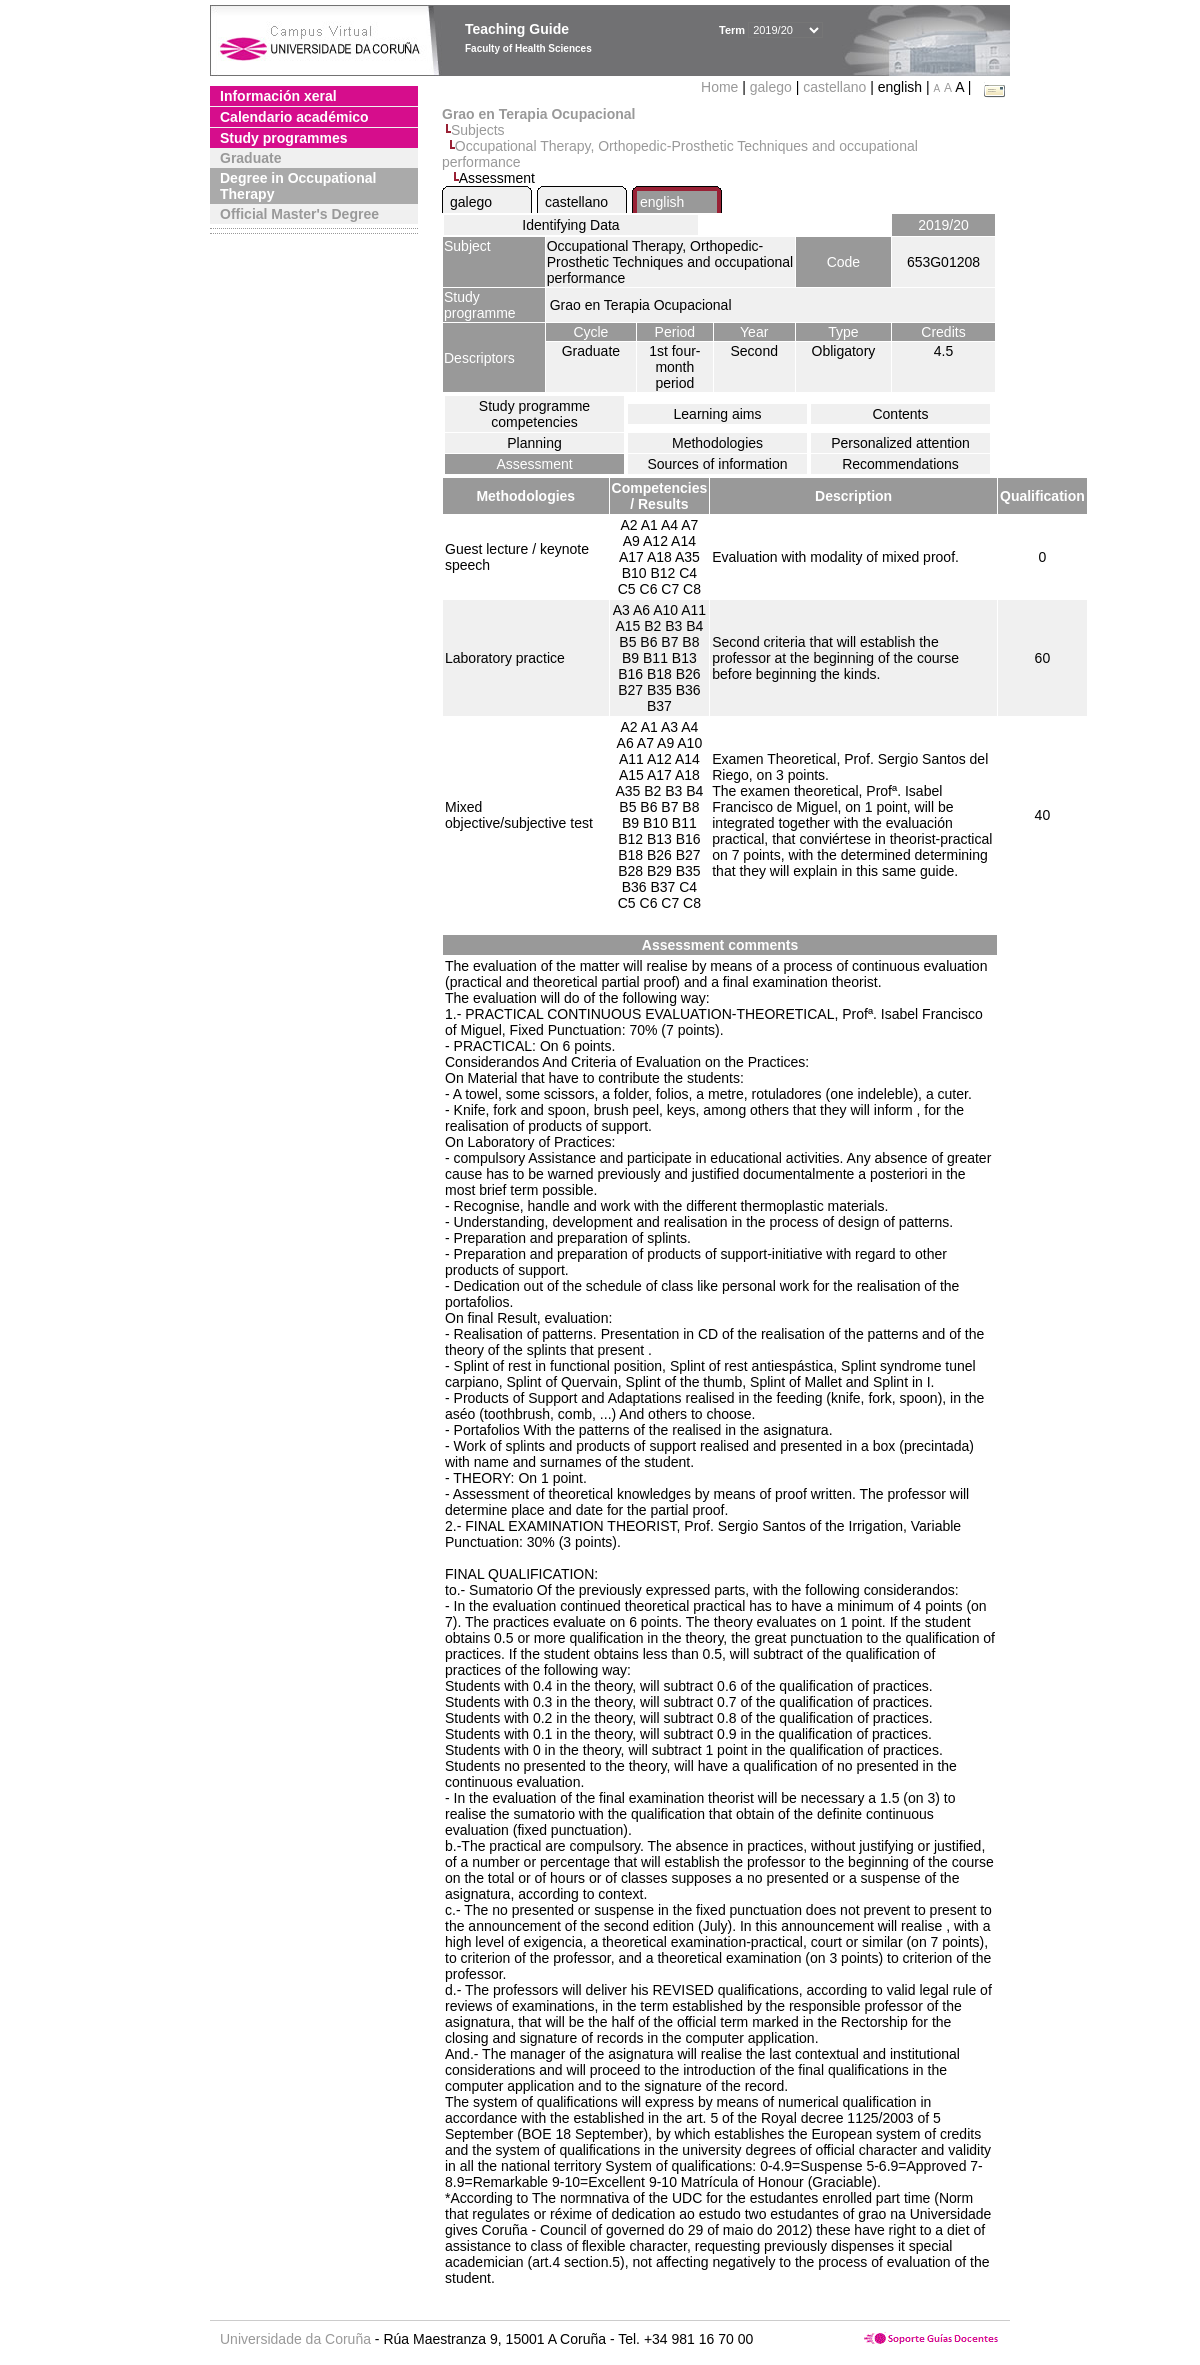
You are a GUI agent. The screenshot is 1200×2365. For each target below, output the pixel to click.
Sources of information (717, 464)
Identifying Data (570, 225)
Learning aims (718, 414)
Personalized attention (900, 443)
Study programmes (284, 138)
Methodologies (717, 443)
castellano (834, 87)
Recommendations (900, 464)
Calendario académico (294, 117)
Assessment (534, 464)
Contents (900, 414)
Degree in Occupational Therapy (298, 186)
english (662, 202)
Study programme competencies (534, 414)
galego (771, 87)
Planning (534, 443)
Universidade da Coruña (295, 2339)
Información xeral (278, 96)
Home (721, 87)
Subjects (478, 130)
